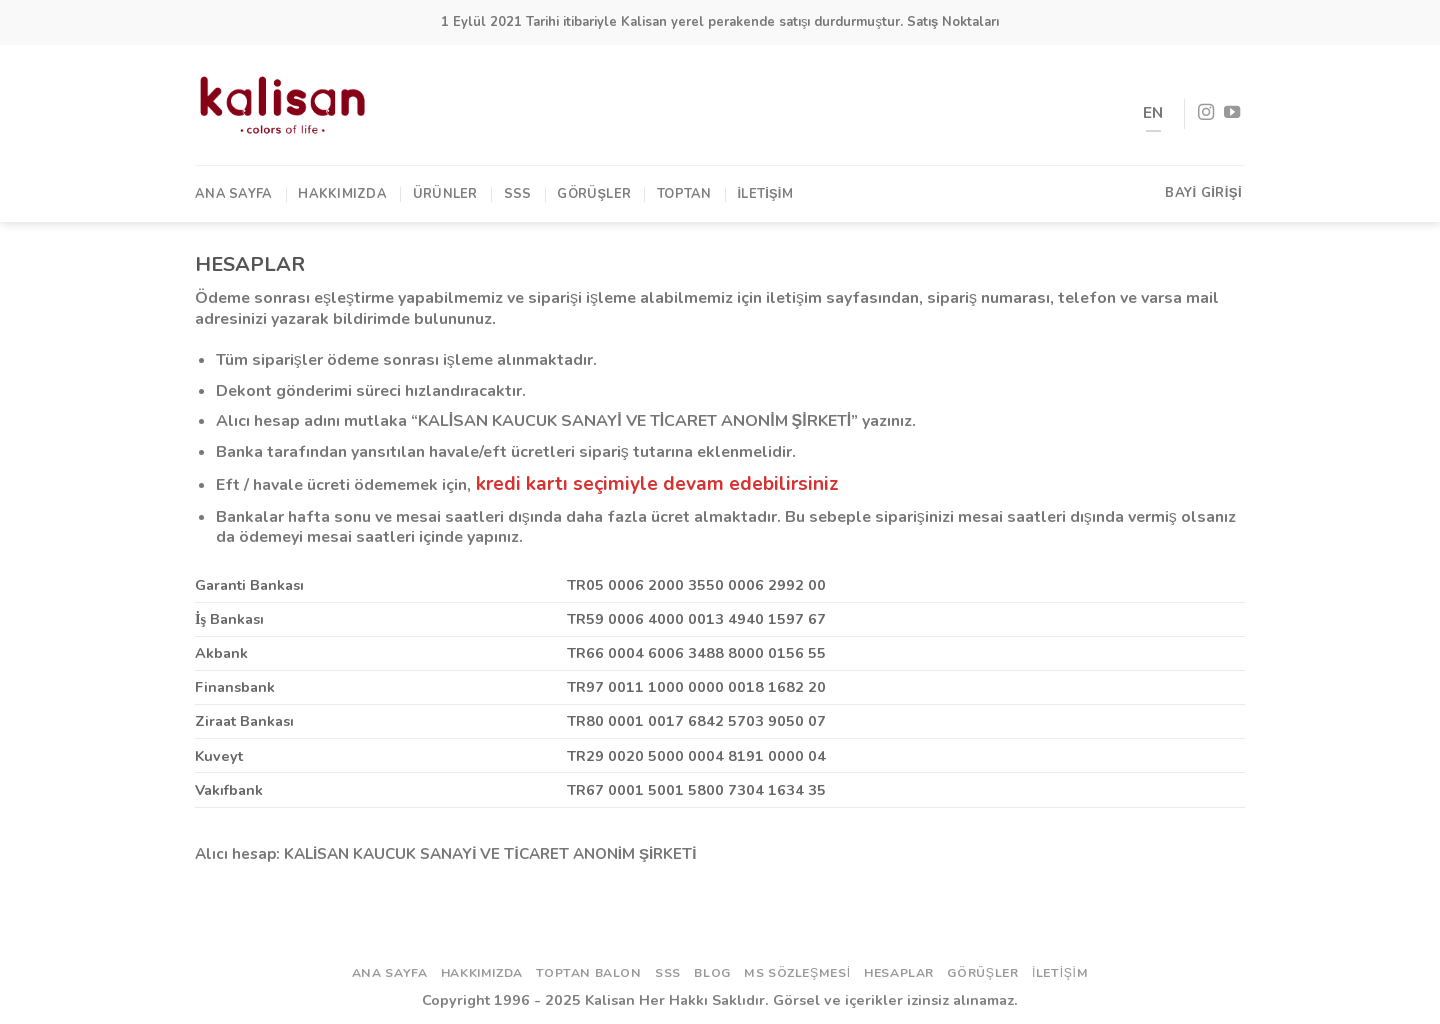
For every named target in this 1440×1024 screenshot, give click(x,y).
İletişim (765, 194)
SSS (518, 194)
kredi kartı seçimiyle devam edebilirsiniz (657, 484)
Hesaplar (899, 973)
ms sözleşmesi (797, 973)
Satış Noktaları (953, 22)
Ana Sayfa (233, 194)
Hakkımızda (342, 194)
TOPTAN (684, 194)
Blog (712, 973)
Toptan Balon (588, 973)
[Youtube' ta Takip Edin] (1232, 113)
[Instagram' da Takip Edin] (1206, 113)
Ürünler (445, 194)
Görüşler (594, 194)
